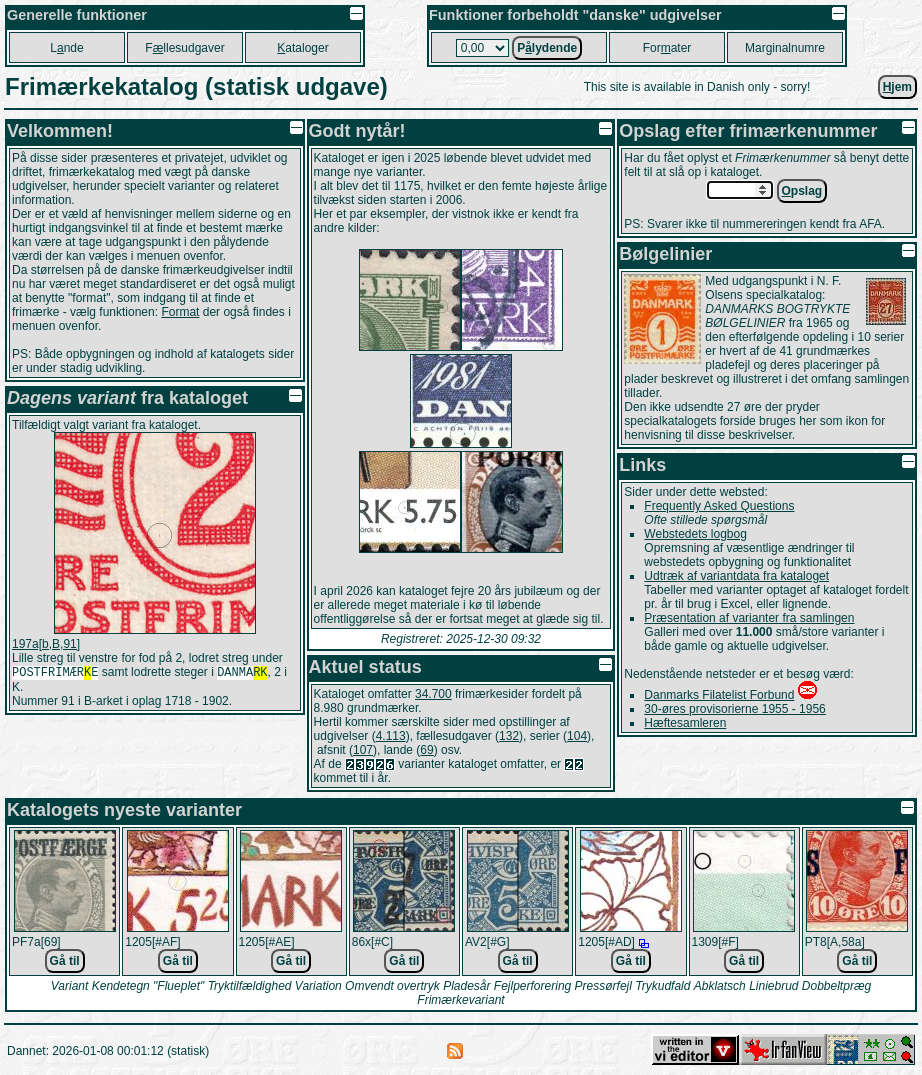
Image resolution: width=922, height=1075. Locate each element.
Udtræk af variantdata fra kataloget (736, 576)
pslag (802, 191)
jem (897, 87)
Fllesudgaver (184, 48)
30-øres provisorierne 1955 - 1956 (734, 709)
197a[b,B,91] (46, 644)
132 (509, 736)
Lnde (66, 48)
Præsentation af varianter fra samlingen (749, 618)
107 (363, 750)
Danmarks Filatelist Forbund (719, 695)
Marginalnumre (785, 48)
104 (577, 736)
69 (426, 750)
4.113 (391, 736)
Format (180, 312)
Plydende (547, 48)
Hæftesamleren (685, 723)
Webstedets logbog (695, 534)
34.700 (433, 694)
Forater (667, 48)
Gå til (65, 961)
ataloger (302, 48)
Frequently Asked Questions (719, 506)
